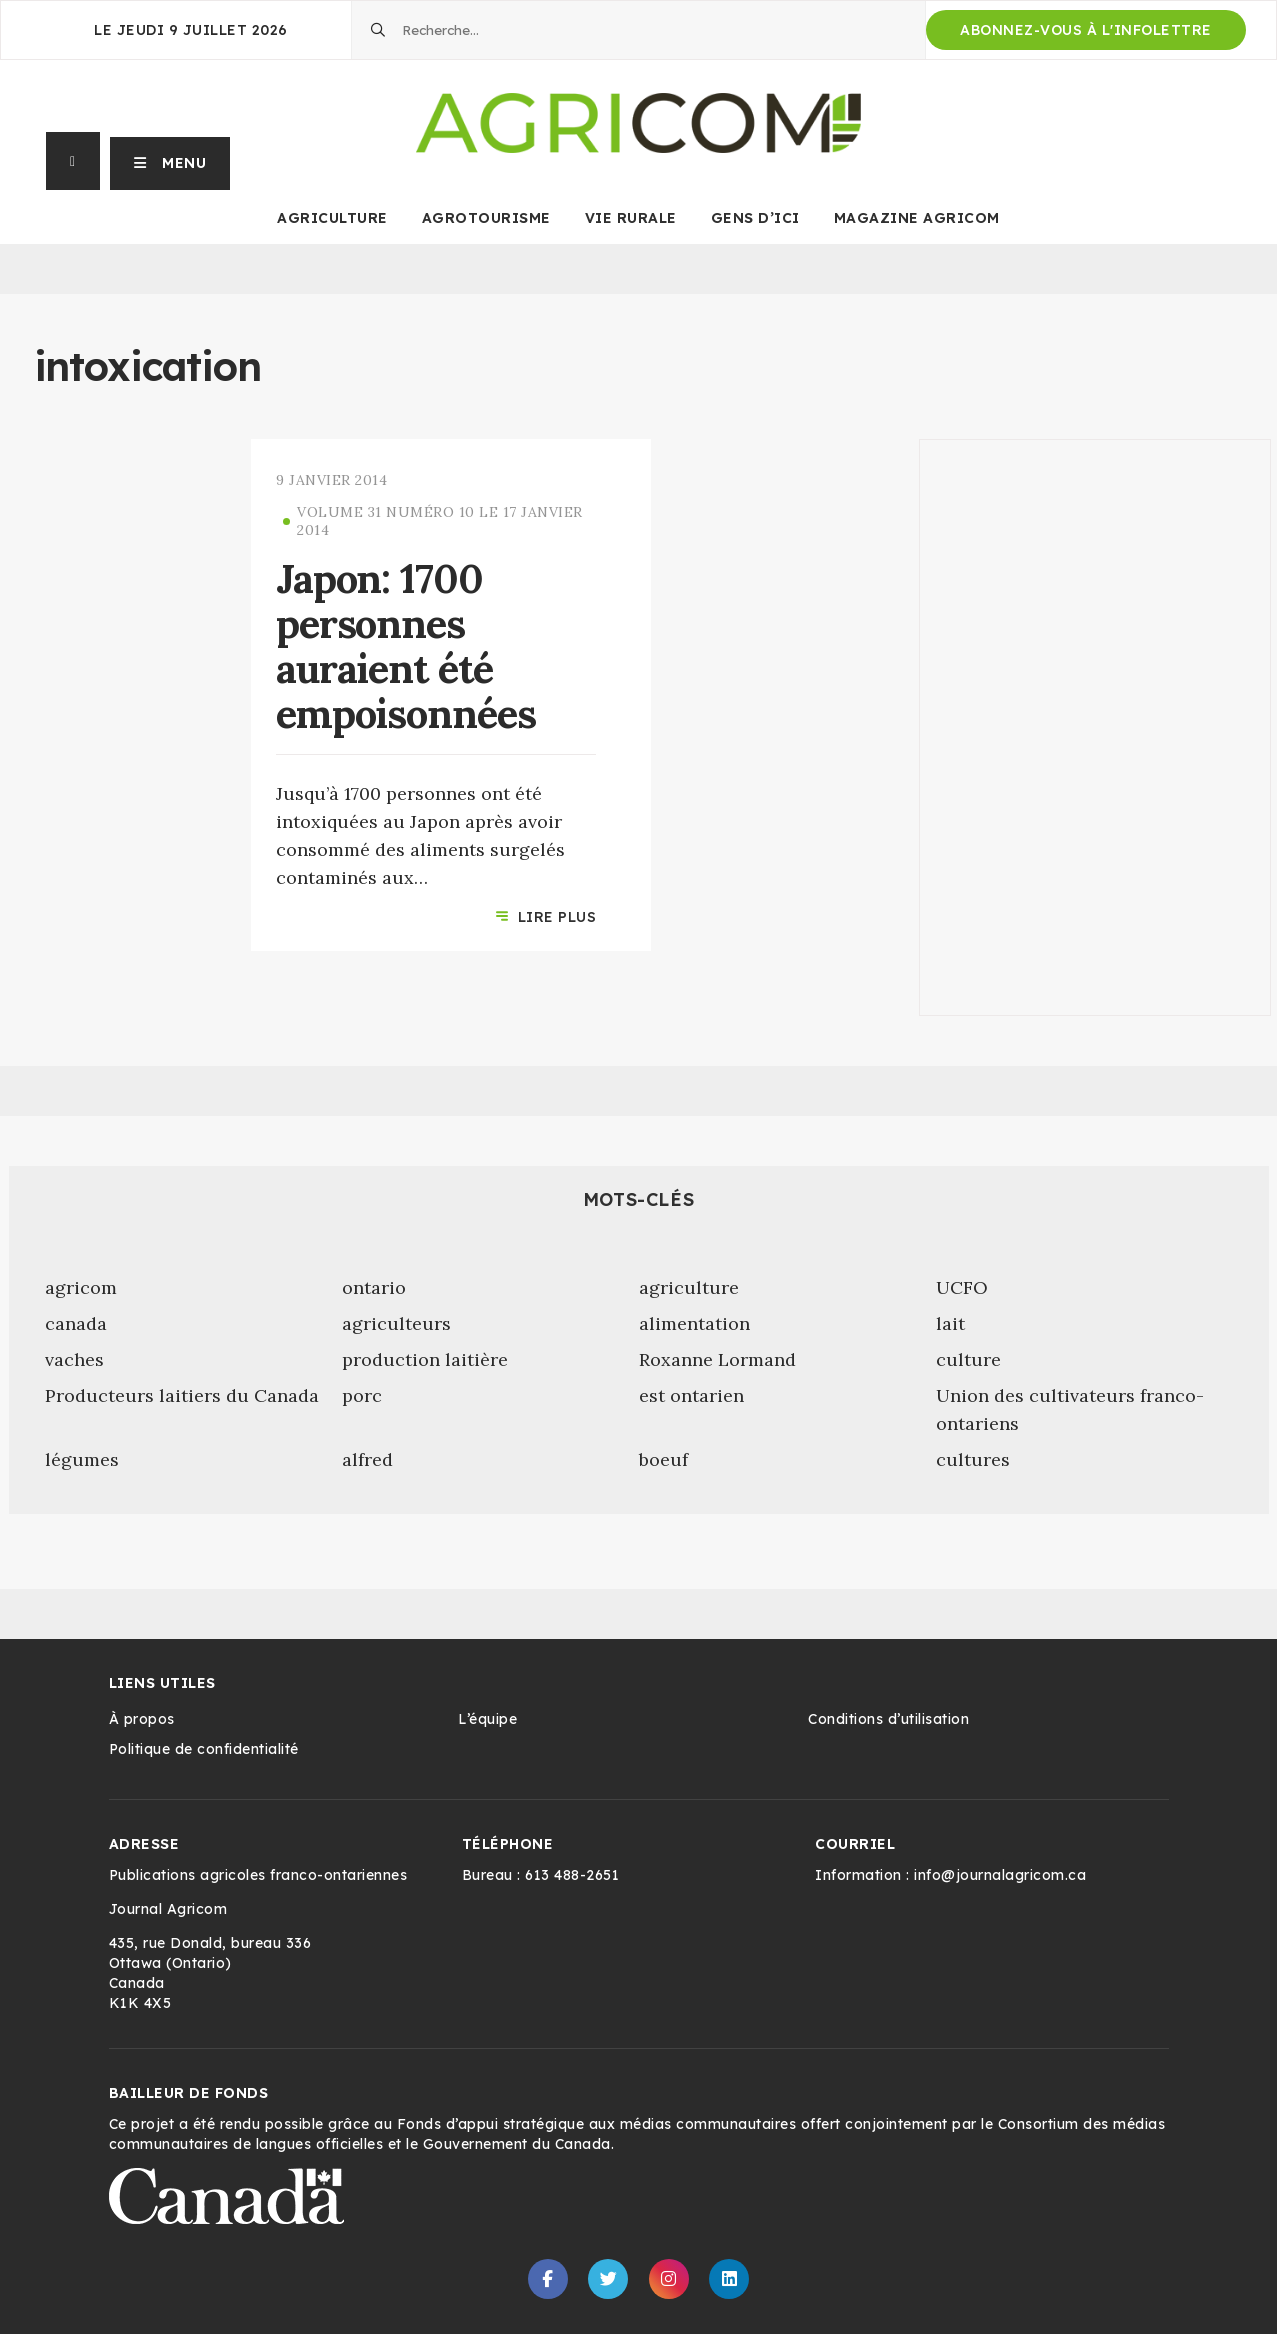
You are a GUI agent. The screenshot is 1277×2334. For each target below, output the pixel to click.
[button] (170, 161)
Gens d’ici (755, 218)
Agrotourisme (486, 218)
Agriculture (332, 218)
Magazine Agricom (917, 218)
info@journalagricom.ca (1000, 1875)
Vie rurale (631, 218)
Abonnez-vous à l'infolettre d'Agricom (1086, 35)
